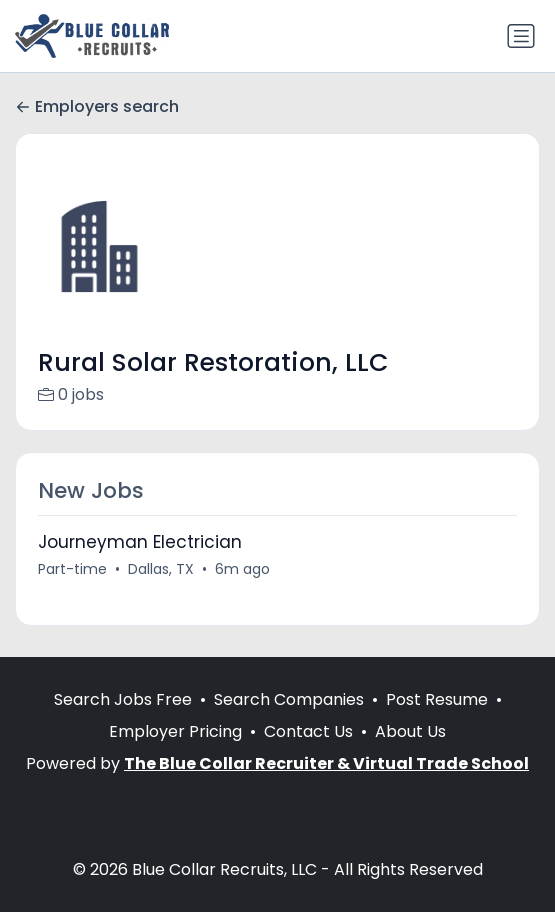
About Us (410, 731)
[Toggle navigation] (521, 36)
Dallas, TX (161, 569)
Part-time (72, 569)
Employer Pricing (175, 731)
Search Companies (289, 699)
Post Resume (437, 699)
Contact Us (308, 731)
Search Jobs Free (123, 699)
